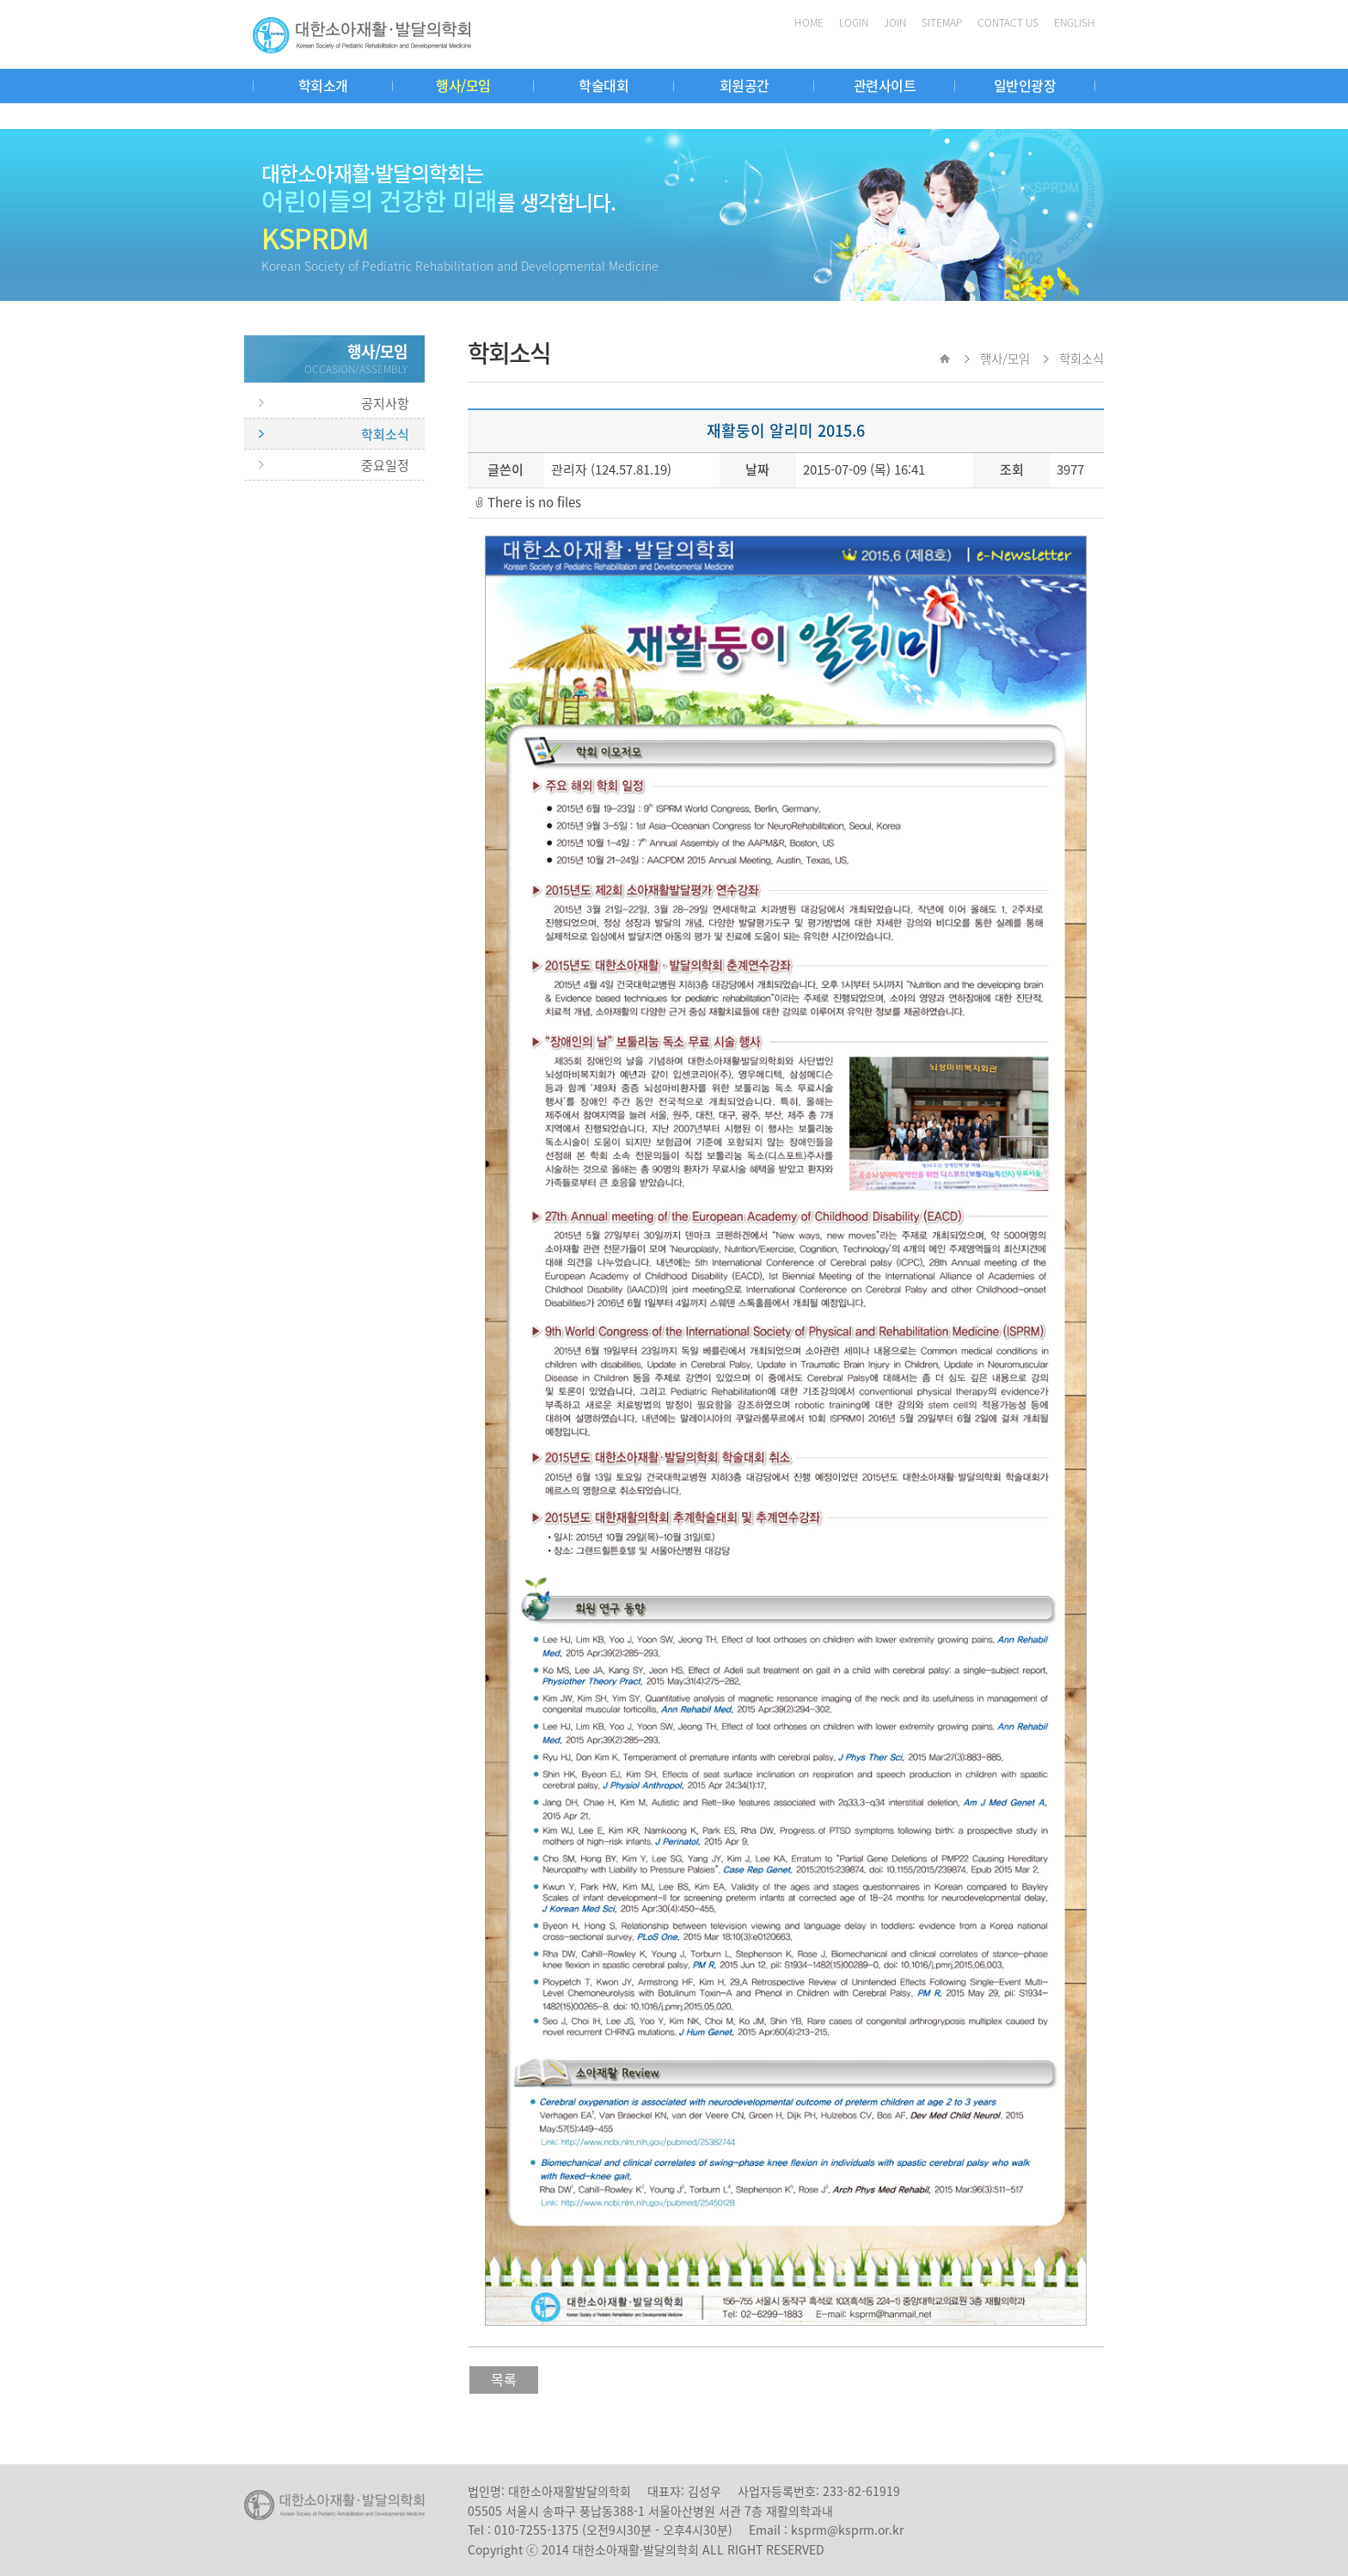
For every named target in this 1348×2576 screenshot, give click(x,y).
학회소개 (323, 85)
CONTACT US (1008, 22)
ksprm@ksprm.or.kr (847, 2529)
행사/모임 (463, 85)
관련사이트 (885, 85)
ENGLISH (1074, 22)
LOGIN (853, 22)
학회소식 (385, 434)
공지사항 (385, 403)
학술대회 (603, 85)
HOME (809, 22)
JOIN (895, 22)
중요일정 (385, 465)
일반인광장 (1025, 85)
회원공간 (744, 85)
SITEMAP (942, 22)
